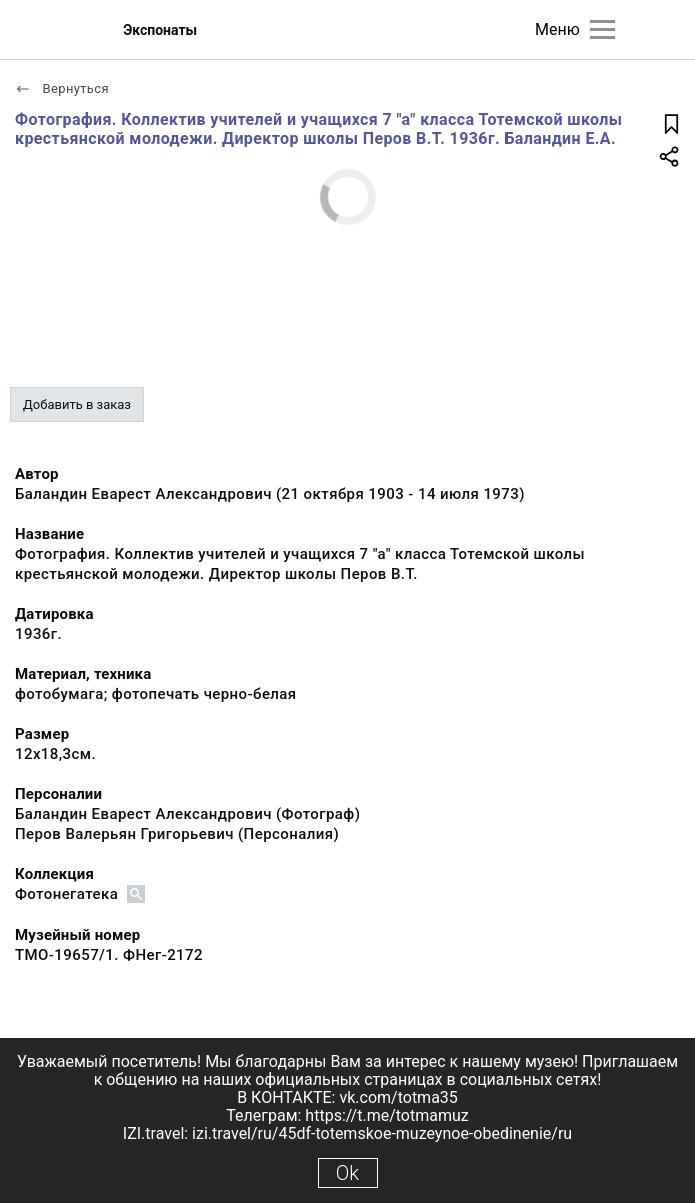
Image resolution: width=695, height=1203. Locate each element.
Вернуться (62, 88)
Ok (347, 1173)
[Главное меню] (602, 29)
